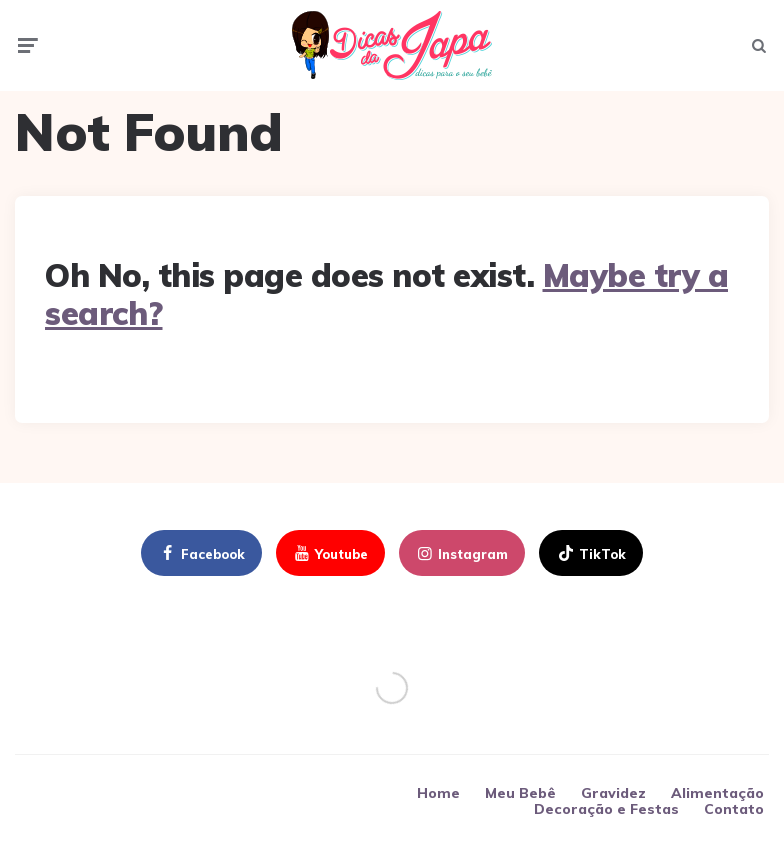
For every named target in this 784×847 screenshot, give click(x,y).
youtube (329, 554)
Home (438, 793)
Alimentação (717, 793)
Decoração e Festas (606, 809)
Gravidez (613, 793)
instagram (461, 554)
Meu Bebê (520, 793)
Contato (734, 809)
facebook (200, 554)
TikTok (589, 554)
